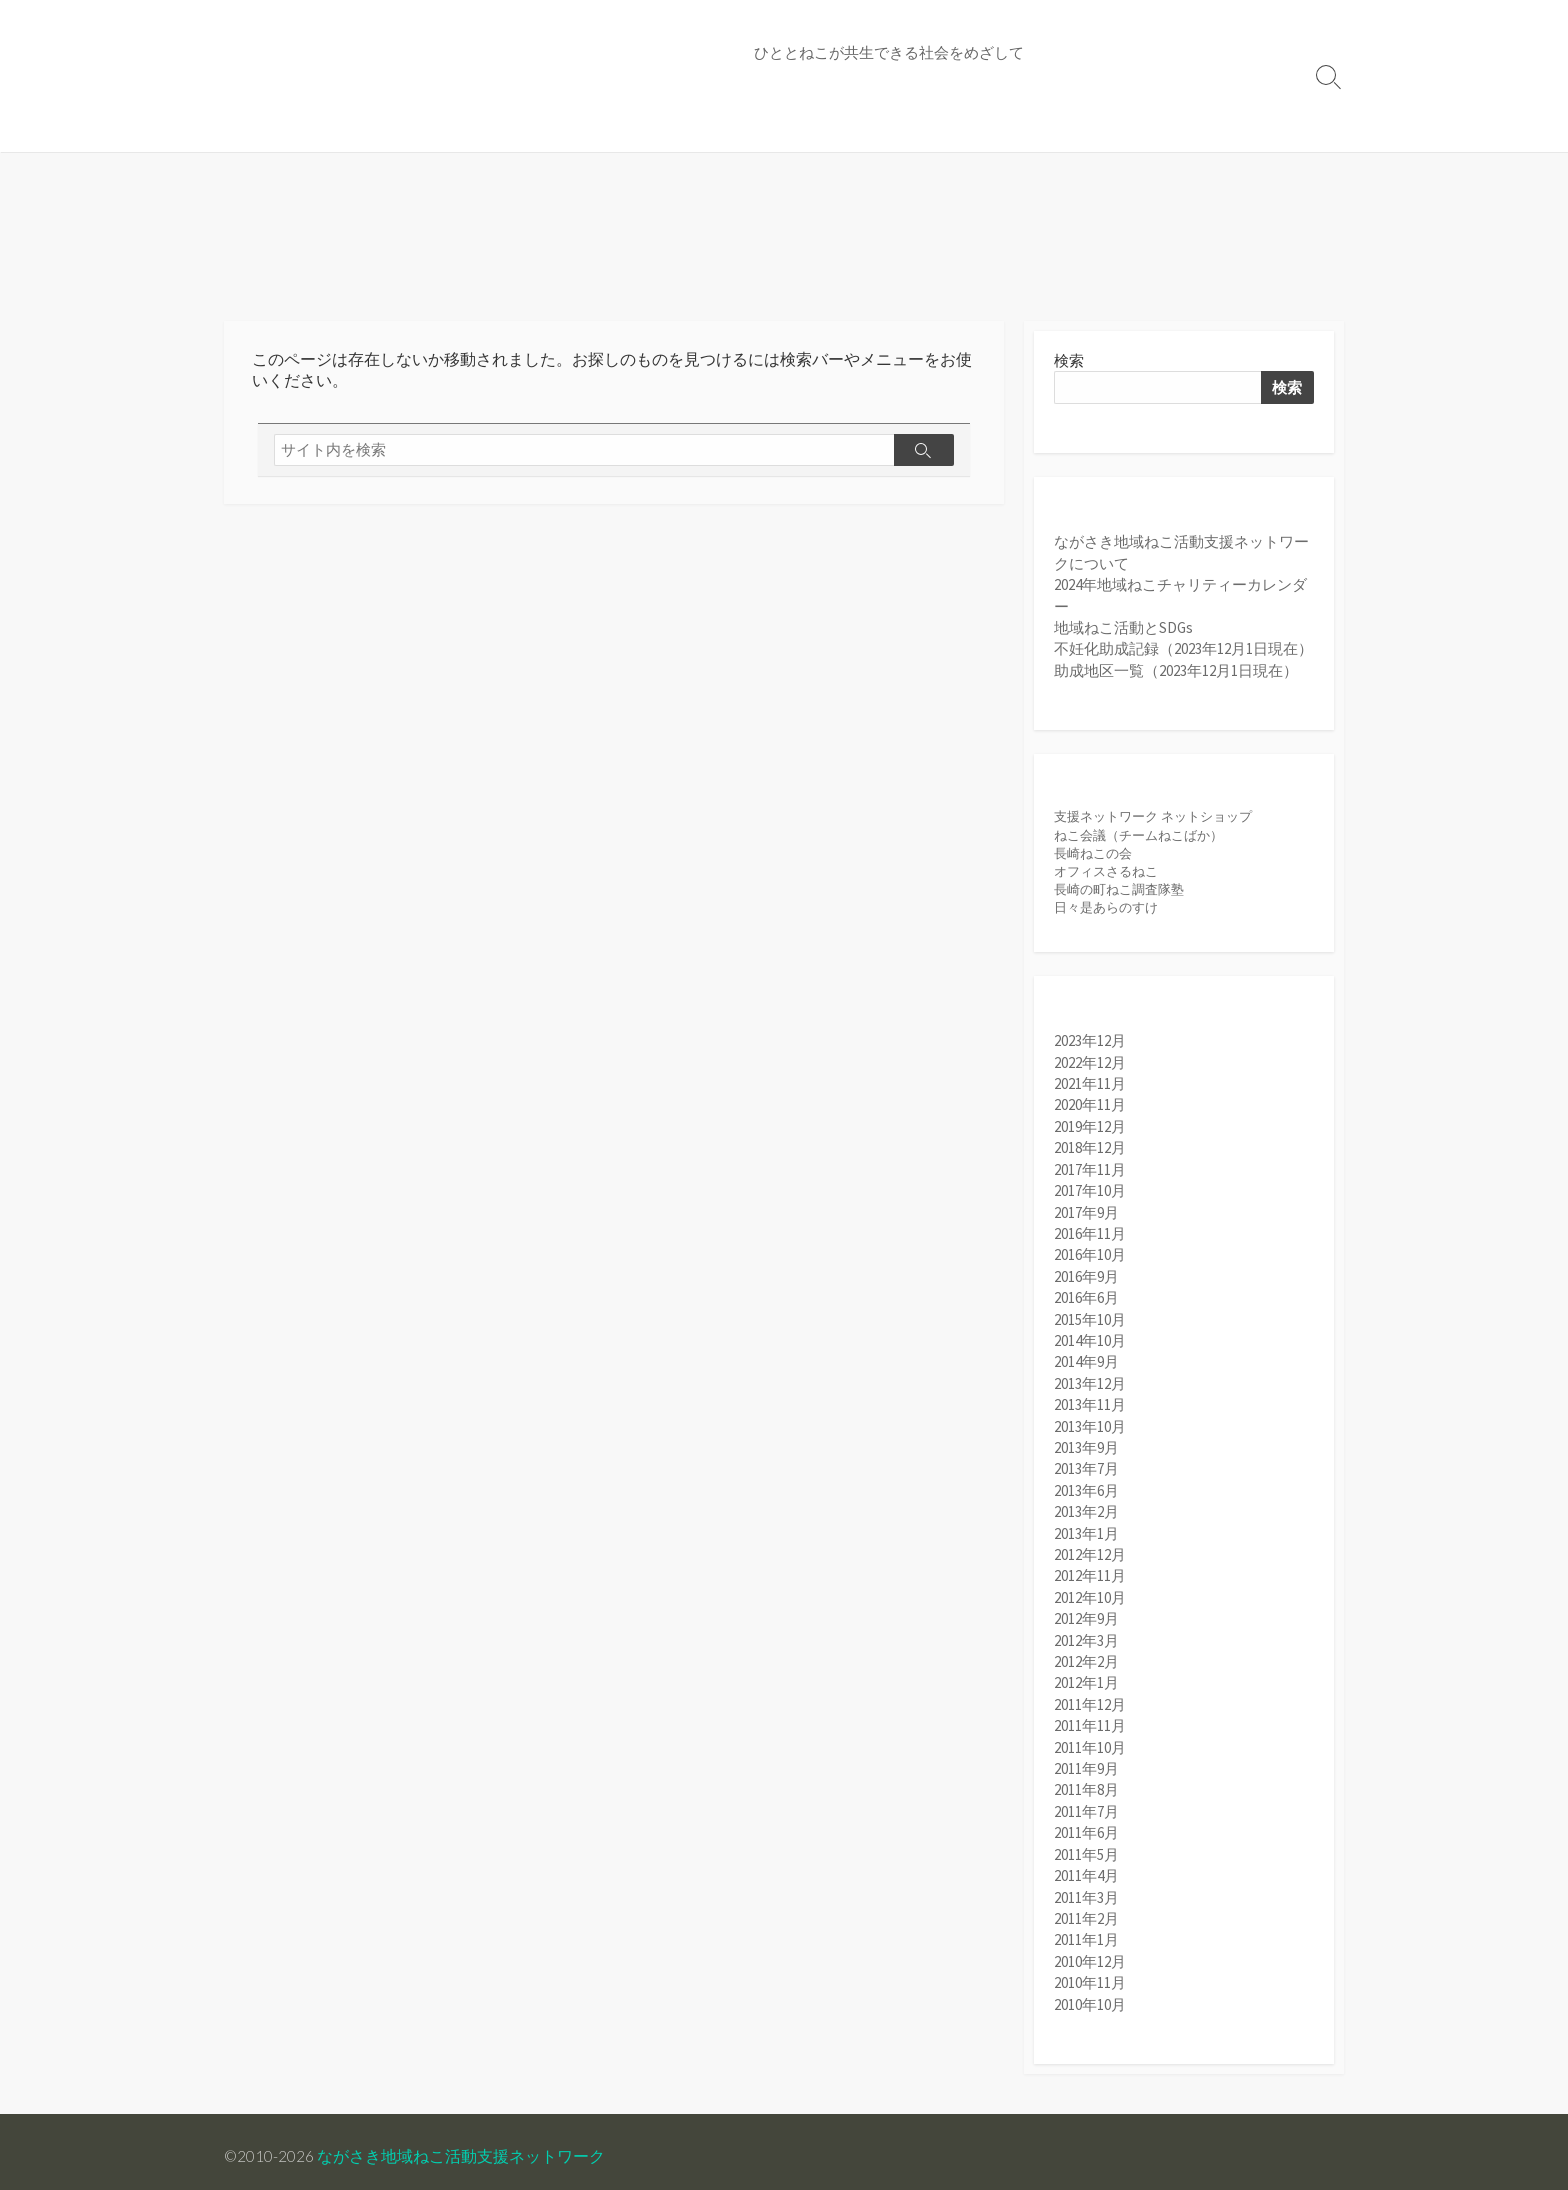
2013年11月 (1090, 1404)
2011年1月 (1086, 1930)
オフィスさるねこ (1106, 875)
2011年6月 (1086, 1825)
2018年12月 (1090, 1151)
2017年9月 (1086, 1214)
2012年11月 (1090, 1572)
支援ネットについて (303, 127)
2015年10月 (1090, 1319)
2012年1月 (1086, 1677)
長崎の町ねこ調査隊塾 (1119, 893)
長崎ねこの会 (1093, 857)
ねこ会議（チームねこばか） (1138, 838)
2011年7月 (1086, 1804)
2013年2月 (1086, 1509)
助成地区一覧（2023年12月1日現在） (1176, 672)
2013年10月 (1090, 1425)
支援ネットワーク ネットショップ (1153, 820)
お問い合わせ (1085, 127)
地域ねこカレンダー (462, 127)
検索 (1069, 362)
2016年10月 (1090, 1256)
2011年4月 (1086, 1867)
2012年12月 (1090, 1551)
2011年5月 (1086, 1846)
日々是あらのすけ (1106, 911)
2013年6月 (1086, 1488)
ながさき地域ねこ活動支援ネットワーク (462, 2156)
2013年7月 (1086, 1467)
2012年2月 (1086, 1656)
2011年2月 (1086, 1909)
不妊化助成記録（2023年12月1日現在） (1183, 651)
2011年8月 (1086, 1783)
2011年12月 (1090, 1699)
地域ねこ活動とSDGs (1123, 630)
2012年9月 (1086, 1614)
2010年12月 (1090, 1951)
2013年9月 (1086, 1446)
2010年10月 (1090, 1993)
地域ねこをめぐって (621, 127)
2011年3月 (1086, 1888)
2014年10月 (1090, 1340)
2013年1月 (1086, 1530)
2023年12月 (1090, 1046)
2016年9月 (1086, 1277)
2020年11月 (1090, 1109)
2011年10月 (1090, 1741)
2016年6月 (1086, 1298)
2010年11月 (1090, 1972)
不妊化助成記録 (765, 127)
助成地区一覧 (887, 127)
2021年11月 (1090, 1088)
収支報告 (986, 127)
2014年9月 (1086, 1362)
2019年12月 (1090, 1130)
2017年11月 (1090, 1172)
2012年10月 (1090, 1593)
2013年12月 (1090, 1383)
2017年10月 (1090, 1193)
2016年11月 (1090, 1235)
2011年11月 (1090, 1720)
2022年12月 (1090, 1067)
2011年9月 (1086, 1762)
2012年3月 (1086, 1635)
